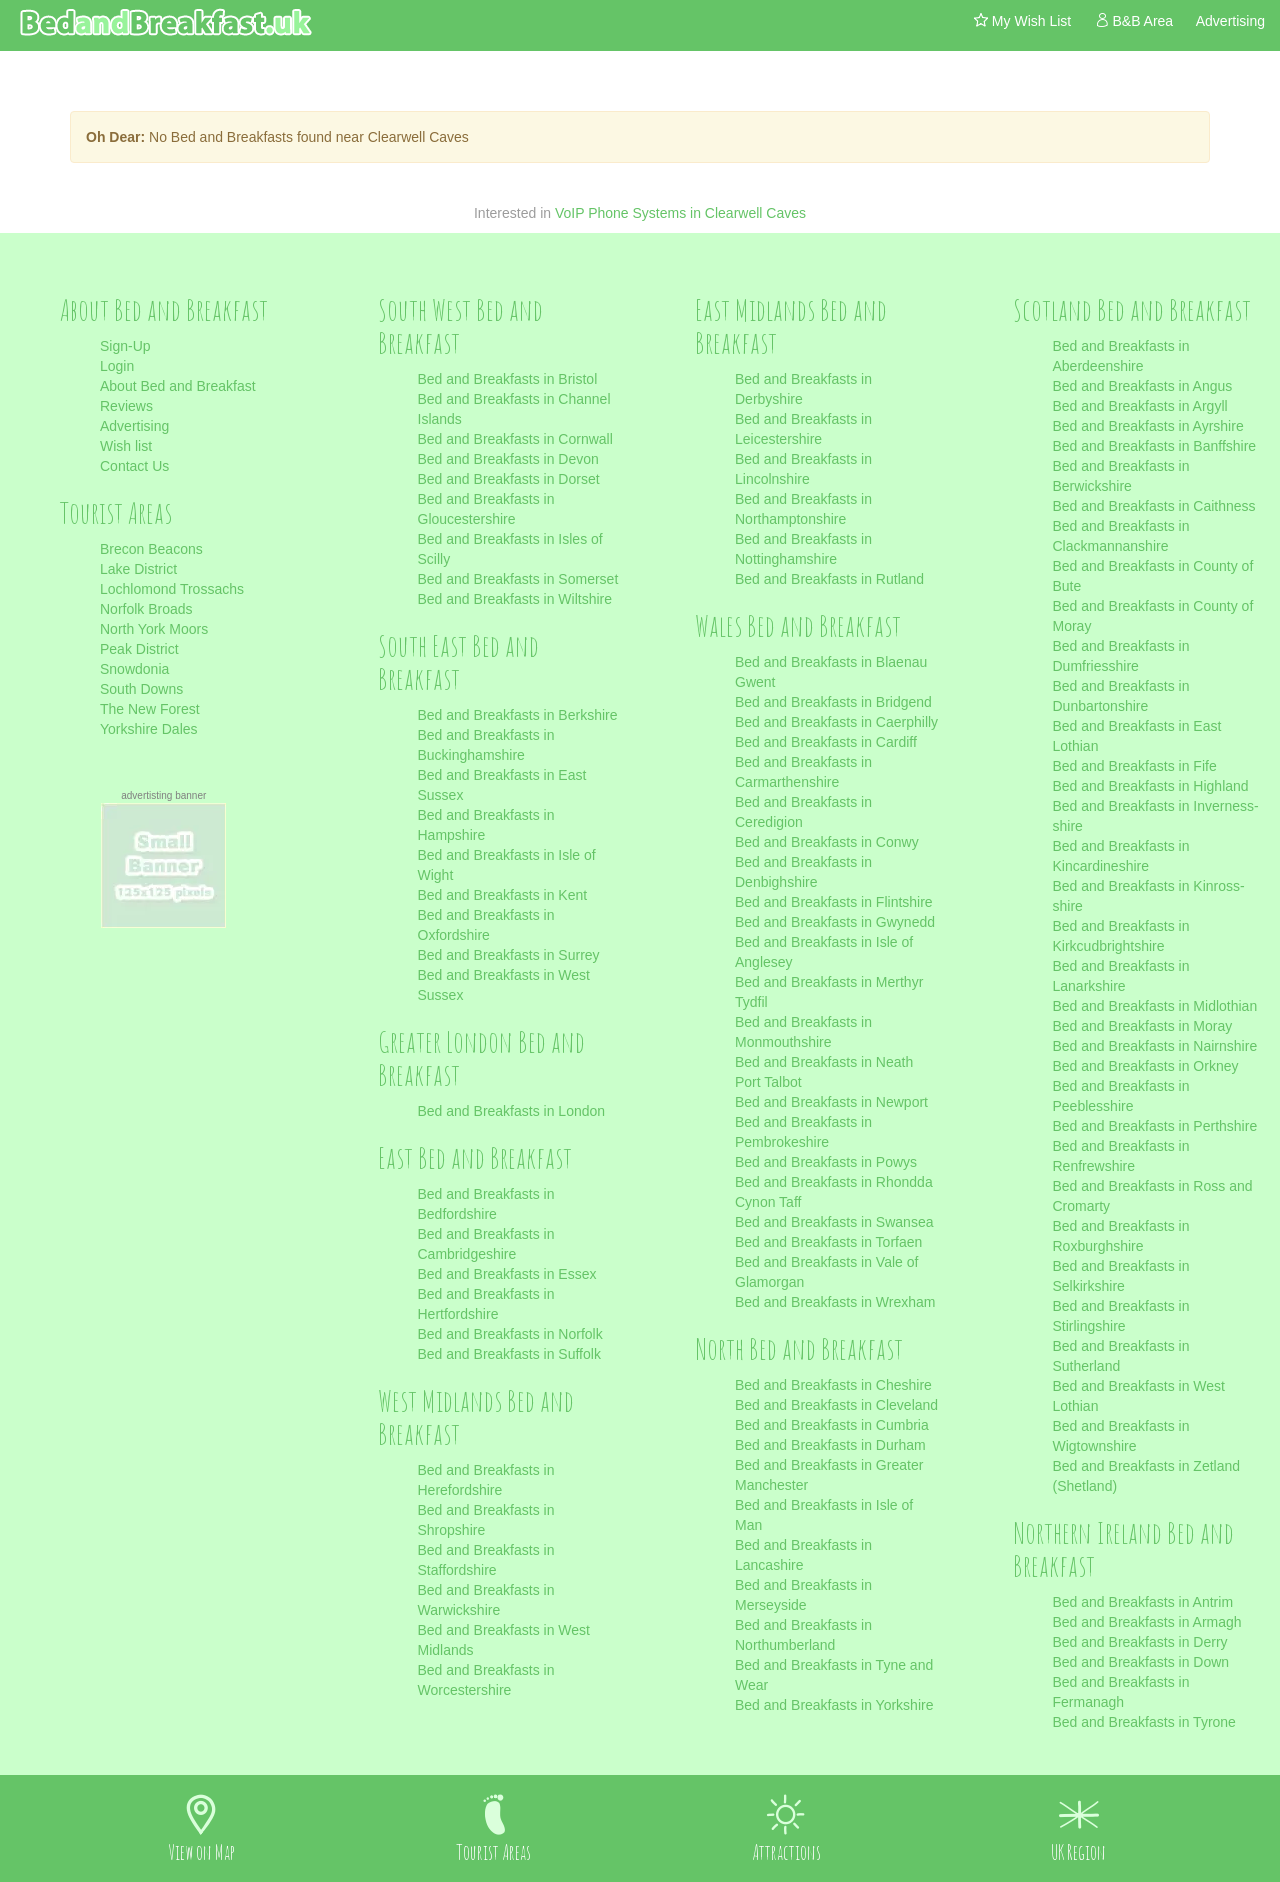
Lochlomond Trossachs (172, 589)
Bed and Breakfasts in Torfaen (828, 1242)
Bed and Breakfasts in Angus (1143, 386)
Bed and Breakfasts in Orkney (1146, 1066)
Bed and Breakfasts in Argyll (1140, 406)
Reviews (126, 406)
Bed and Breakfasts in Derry (1140, 1642)
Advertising (134, 426)
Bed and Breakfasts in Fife (1135, 766)
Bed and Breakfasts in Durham (830, 1445)
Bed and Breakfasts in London (512, 1111)
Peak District (139, 649)
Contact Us (134, 466)
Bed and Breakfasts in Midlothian (1155, 1006)
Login (117, 366)
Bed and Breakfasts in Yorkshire (834, 1705)
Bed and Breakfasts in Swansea (834, 1222)
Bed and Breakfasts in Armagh (1147, 1622)
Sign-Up (125, 346)
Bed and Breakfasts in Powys (826, 1162)
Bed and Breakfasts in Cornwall (515, 439)
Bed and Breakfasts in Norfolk (510, 1334)
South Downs (141, 689)
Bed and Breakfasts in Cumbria (832, 1425)
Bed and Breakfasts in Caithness (1154, 506)
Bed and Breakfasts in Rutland (829, 579)
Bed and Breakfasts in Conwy (827, 842)
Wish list (126, 446)
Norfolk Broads (146, 609)
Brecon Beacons (151, 549)
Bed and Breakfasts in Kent (503, 895)
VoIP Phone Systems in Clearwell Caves (680, 213)
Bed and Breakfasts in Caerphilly (836, 722)
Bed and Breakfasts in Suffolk (509, 1354)
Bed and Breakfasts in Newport (831, 1102)
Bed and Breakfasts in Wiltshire (515, 599)
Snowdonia (134, 669)
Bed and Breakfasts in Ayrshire (1148, 426)
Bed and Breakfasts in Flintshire (834, 902)
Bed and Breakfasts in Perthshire (1155, 1126)
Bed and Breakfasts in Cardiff (826, 742)
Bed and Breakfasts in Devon (508, 459)
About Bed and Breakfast (178, 386)
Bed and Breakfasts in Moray (1143, 1026)
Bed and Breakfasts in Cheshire (833, 1385)
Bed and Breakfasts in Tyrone (1144, 1722)
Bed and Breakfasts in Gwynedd (835, 922)
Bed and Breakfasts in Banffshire (1155, 446)
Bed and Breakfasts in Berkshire (518, 715)
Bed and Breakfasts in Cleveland (836, 1405)
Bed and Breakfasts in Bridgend (833, 702)
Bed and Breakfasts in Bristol (508, 379)
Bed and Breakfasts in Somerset (518, 579)
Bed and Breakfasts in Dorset (509, 479)
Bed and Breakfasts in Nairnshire (1155, 1046)
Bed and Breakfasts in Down (1141, 1662)
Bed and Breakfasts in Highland (1151, 786)
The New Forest (150, 709)
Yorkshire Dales (149, 729)
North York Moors (154, 629)
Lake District (138, 569)
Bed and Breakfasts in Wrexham (835, 1302)
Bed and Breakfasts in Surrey (509, 955)
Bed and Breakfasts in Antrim (1143, 1602)
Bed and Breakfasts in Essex (507, 1274)
